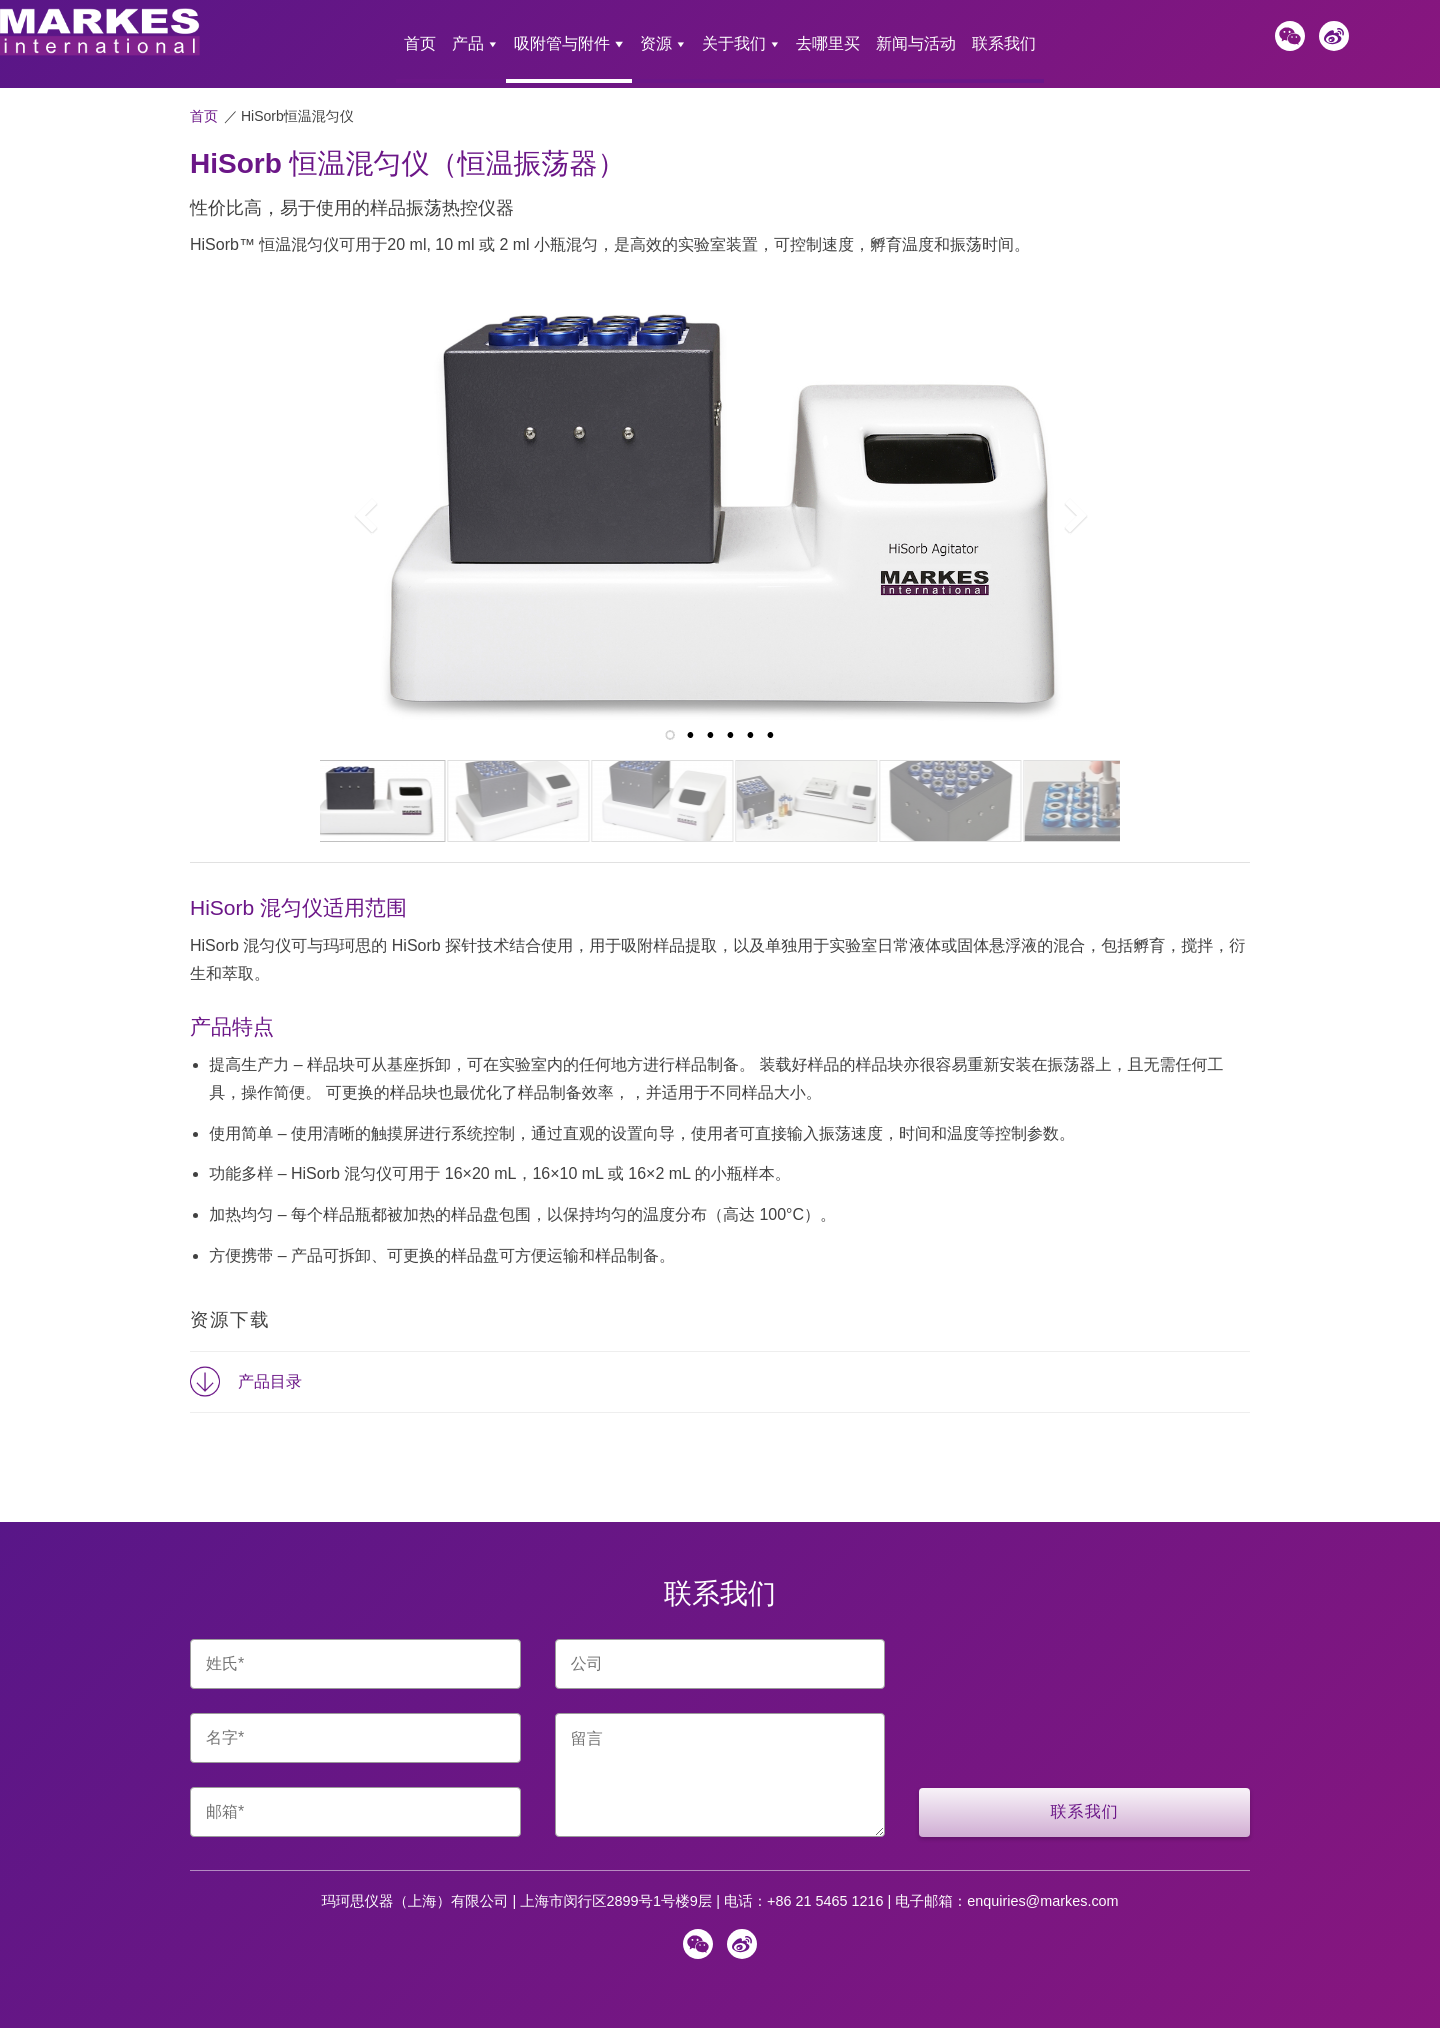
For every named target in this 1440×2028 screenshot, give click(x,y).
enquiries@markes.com (1042, 1886)
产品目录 (270, 1366)
